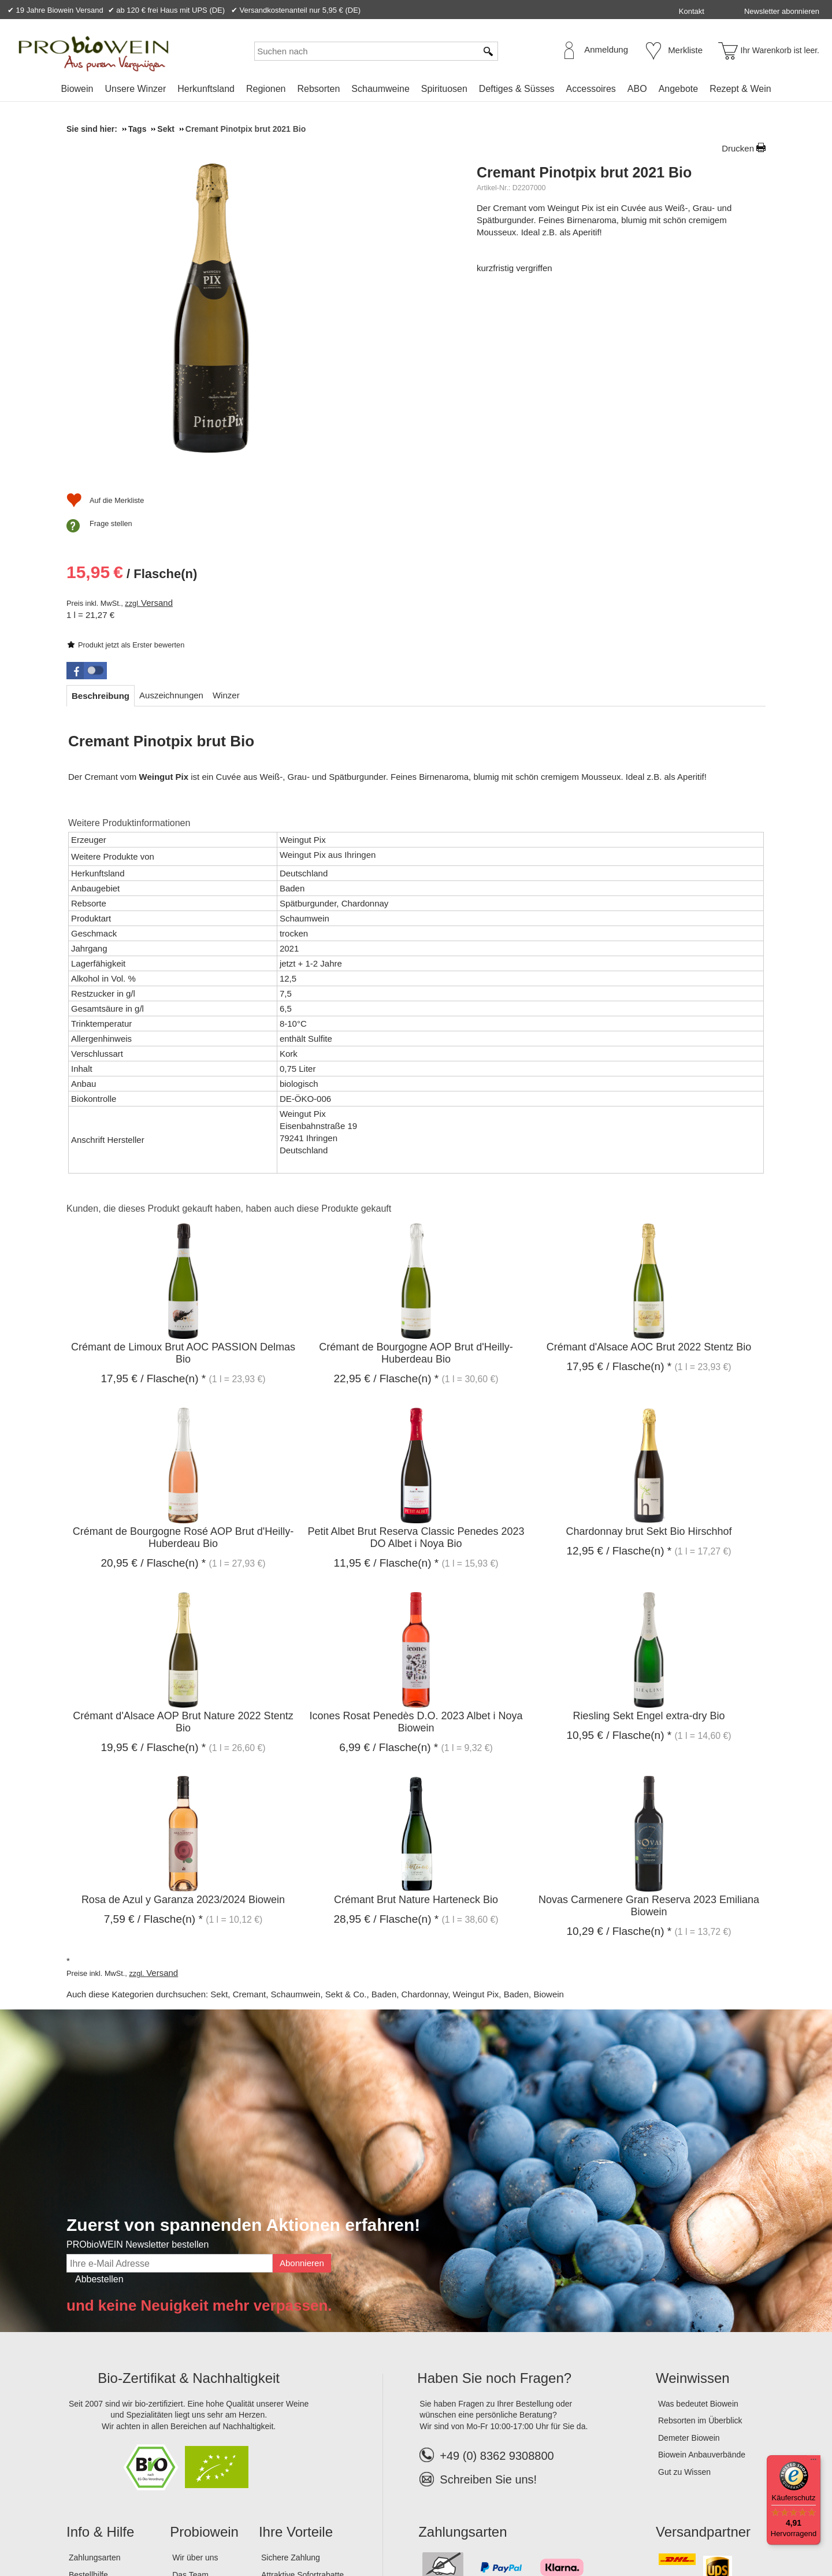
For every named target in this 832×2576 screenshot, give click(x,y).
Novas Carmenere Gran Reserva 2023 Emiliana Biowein (648, 1725)
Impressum (90, 2529)
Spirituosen (444, 89)
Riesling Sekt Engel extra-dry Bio (649, 1535)
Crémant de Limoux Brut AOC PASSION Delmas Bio (183, 1173)
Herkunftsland (206, 89)
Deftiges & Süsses (517, 89)
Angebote (679, 89)
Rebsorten (318, 89)
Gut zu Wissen (684, 2291)
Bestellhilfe (88, 2394)
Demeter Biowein (689, 2257)
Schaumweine (380, 89)
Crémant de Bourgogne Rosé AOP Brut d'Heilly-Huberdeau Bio (183, 1357)
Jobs (181, 2411)
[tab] (100, 515)
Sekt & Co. (346, 1814)
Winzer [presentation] (226, 515)
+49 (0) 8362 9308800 (486, 2275)
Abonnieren (302, 2083)
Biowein (77, 89)
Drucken (738, 148)
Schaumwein (296, 1814)
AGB (130, 2529)
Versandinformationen (108, 2411)
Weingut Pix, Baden (491, 1814)
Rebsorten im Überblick (700, 2240)
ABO (637, 89)
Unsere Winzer (135, 89)
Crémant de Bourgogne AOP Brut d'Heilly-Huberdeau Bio (415, 1173)
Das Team (190, 2394)
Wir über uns (195, 2377)
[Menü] (813, 2462)
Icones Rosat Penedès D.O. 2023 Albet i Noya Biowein (415, 1541)
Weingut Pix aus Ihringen (328, 674)
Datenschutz (172, 2529)
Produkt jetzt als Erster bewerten (541, 253)
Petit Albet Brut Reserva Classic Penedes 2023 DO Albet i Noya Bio (415, 1357)
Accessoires (591, 89)
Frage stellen (521, 429)
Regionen (266, 89)
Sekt (219, 1814)
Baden (384, 1814)
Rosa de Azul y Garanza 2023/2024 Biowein (183, 1719)
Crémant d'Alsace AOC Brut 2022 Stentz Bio (649, 1166)
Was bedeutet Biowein (698, 2223)
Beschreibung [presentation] (100, 515)
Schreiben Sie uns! (488, 2299)
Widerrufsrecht (234, 2529)
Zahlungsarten (95, 2377)
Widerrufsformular (306, 2529)
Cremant (249, 1814)
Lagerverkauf (196, 2428)
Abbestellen (99, 2099)
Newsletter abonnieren (781, 11)
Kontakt (691, 11)
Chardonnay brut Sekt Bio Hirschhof (648, 1351)
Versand (567, 346)
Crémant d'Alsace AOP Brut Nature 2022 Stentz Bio (183, 1541)
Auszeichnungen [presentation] (171, 515)
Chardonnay (425, 1814)
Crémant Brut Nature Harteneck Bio (416, 1719)
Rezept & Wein (740, 89)
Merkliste (685, 50)
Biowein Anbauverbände (701, 2274)
